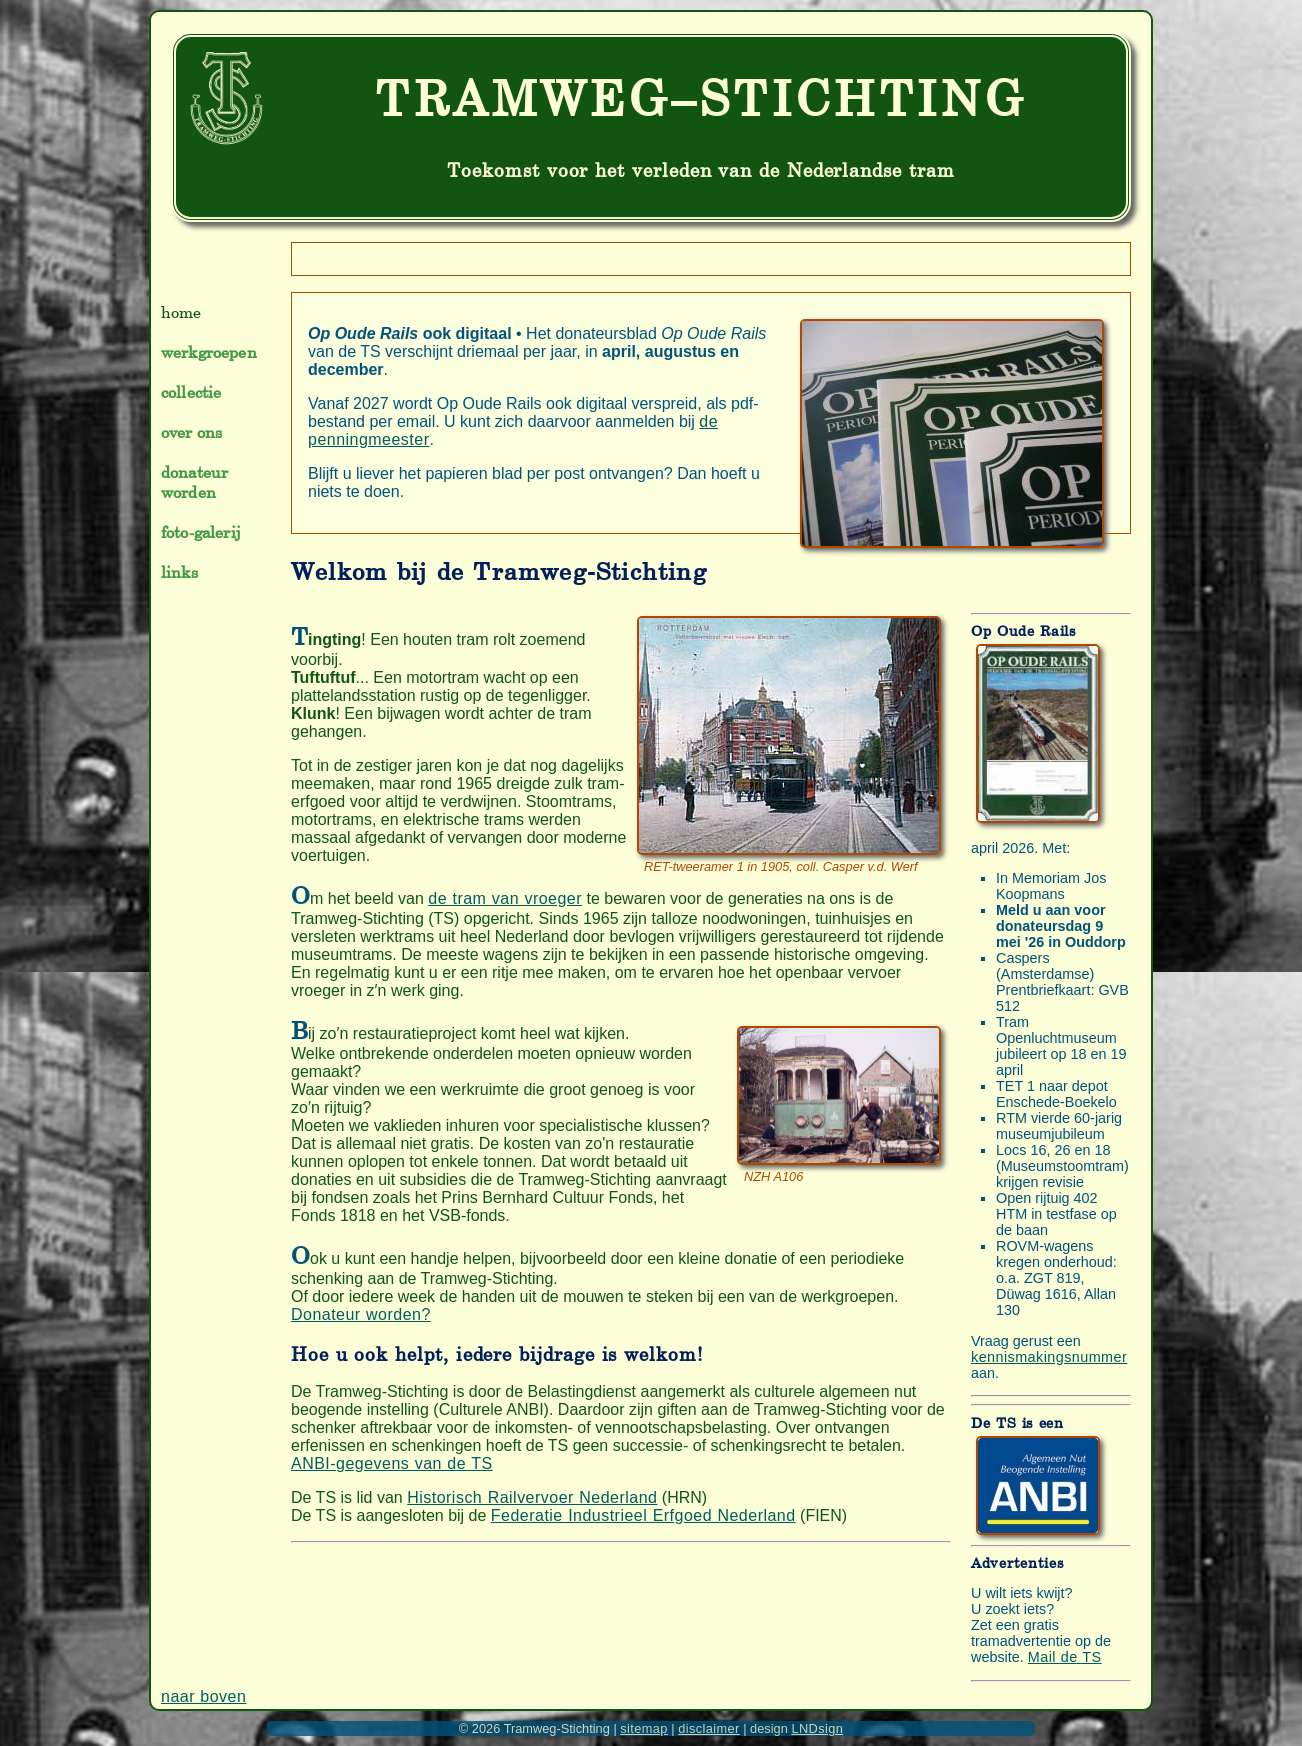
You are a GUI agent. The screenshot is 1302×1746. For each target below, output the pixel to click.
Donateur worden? (361, 1314)
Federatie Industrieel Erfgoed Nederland (643, 1515)
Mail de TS (1065, 1657)
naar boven (203, 1696)
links (179, 572)
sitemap (644, 1728)
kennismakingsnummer (1049, 1357)
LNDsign (817, 1728)
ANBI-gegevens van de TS (392, 1463)
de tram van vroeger (505, 898)
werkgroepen (209, 352)
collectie (191, 392)
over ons (191, 432)
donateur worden (194, 482)
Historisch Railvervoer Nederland (532, 1497)
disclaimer (708, 1728)
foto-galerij (200, 532)
